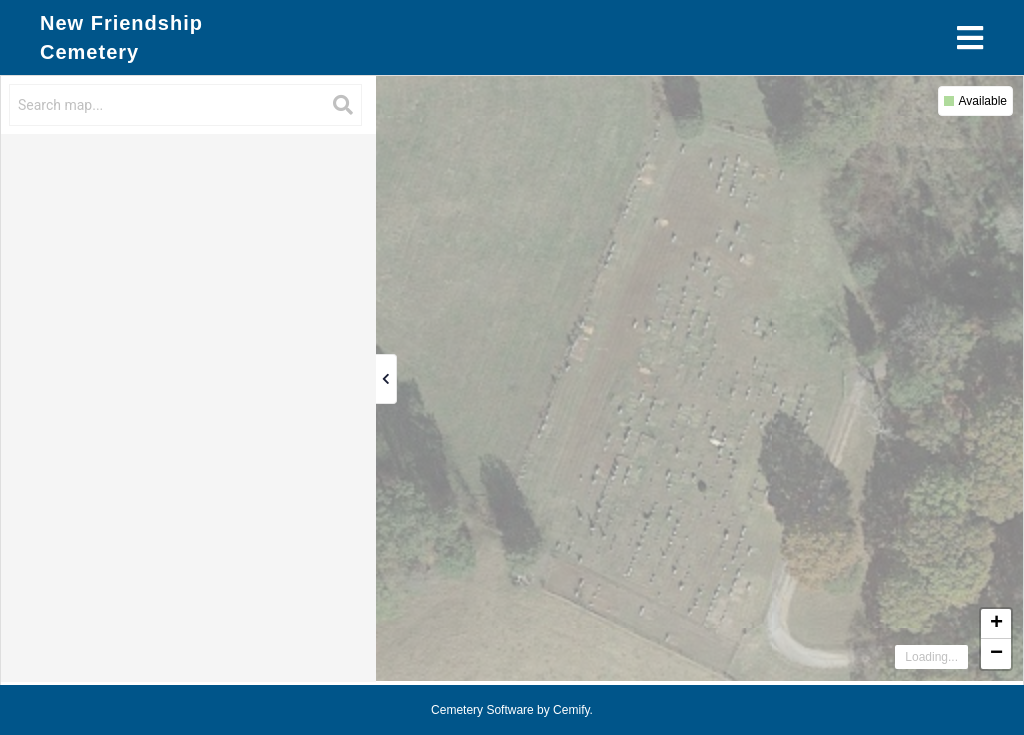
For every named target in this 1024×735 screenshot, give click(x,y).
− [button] (996, 654)
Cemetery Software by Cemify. (512, 710)
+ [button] (996, 624)
